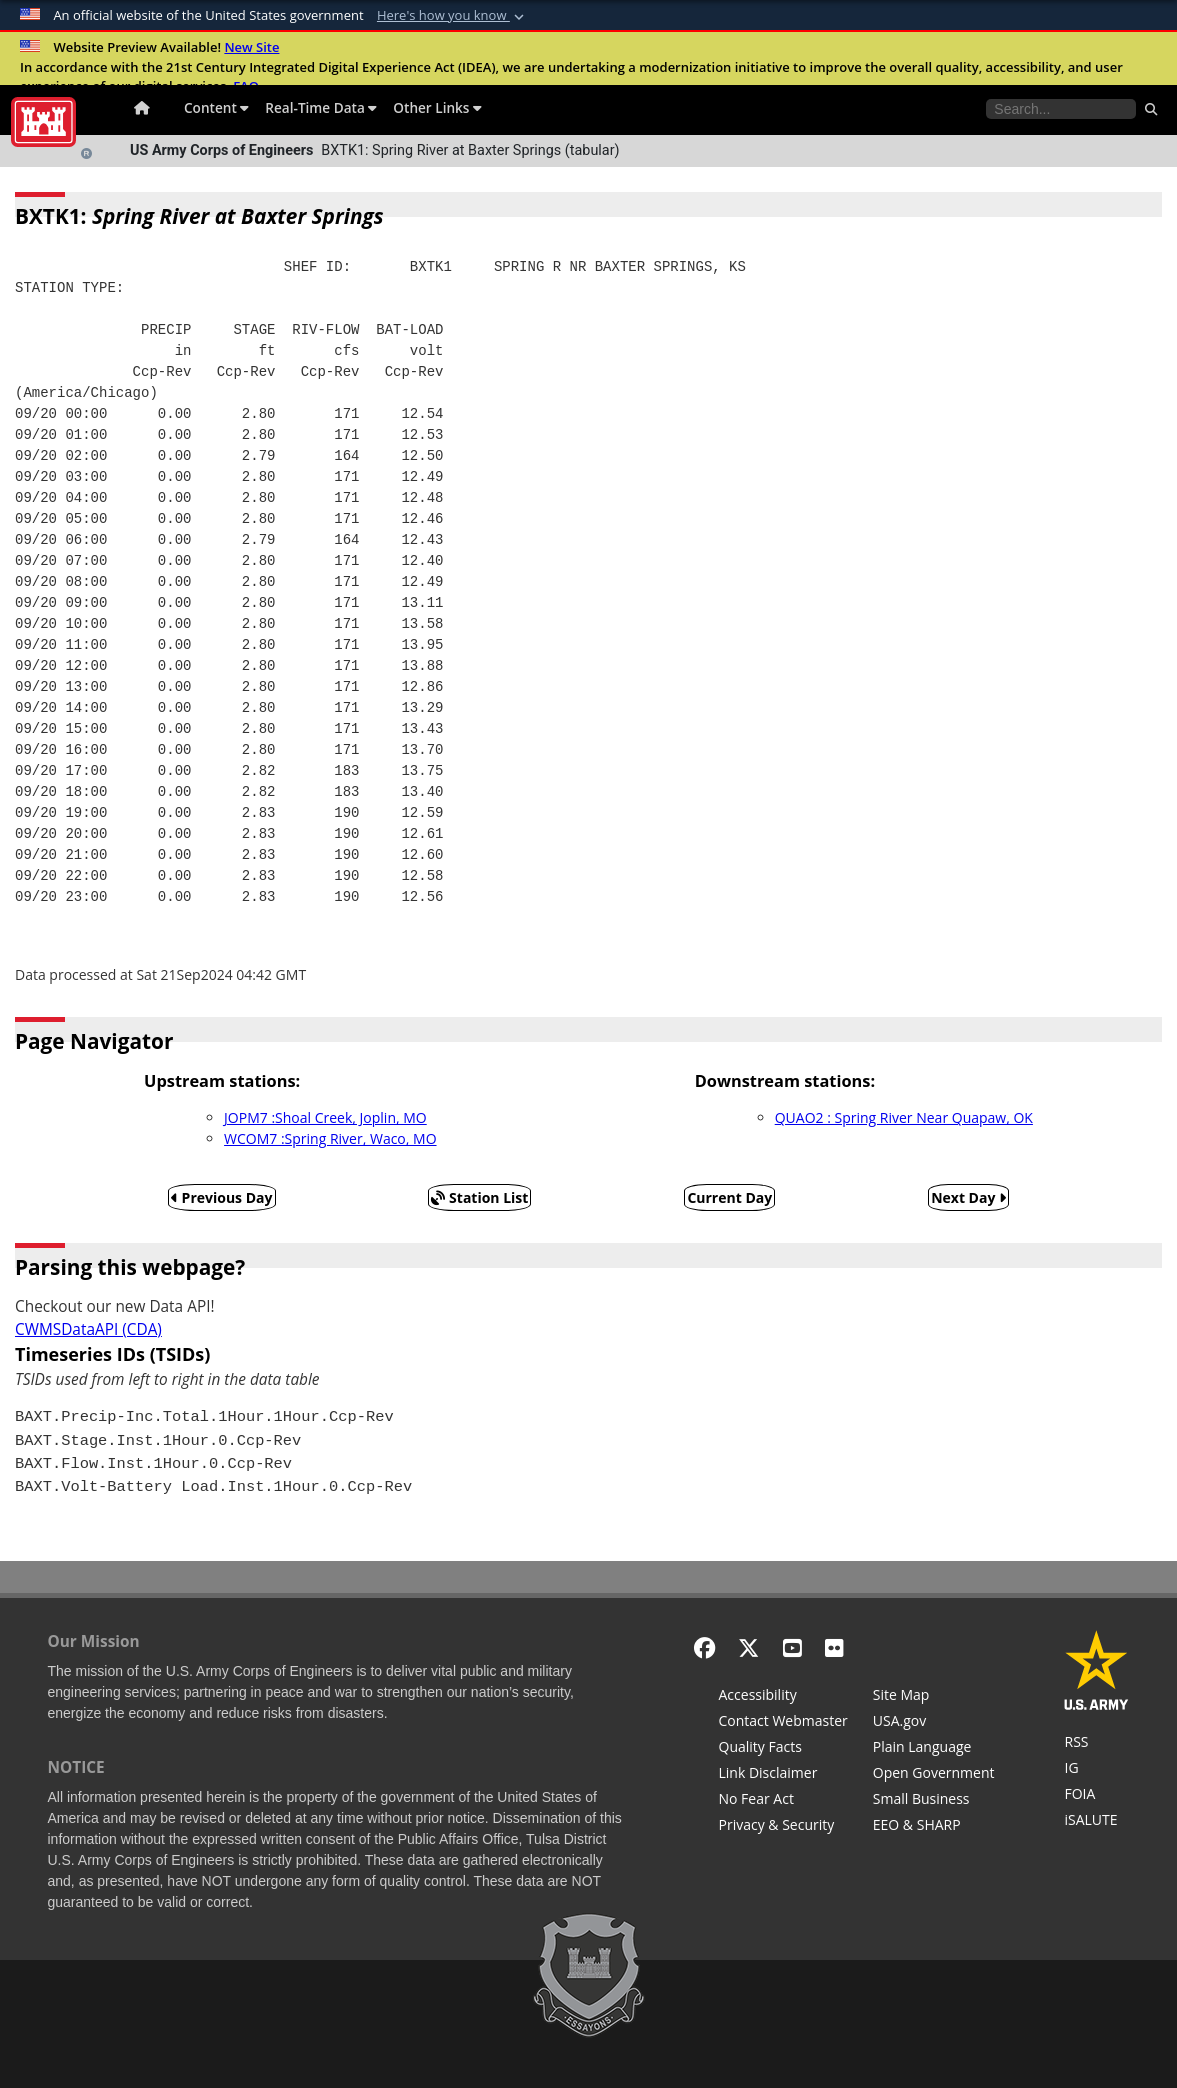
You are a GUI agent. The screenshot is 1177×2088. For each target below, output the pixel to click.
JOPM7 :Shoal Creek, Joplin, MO (325, 1117)
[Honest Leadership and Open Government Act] (934, 1775)
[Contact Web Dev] (783, 1723)
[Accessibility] (783, 1697)
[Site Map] (934, 1697)
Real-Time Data (321, 107)
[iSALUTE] (1096, 1822)
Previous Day (222, 1197)
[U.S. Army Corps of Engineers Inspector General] (1096, 1770)
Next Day (968, 1197)
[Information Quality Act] (783, 1749)
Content (216, 107)
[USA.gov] (934, 1723)
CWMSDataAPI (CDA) (88, 1329)
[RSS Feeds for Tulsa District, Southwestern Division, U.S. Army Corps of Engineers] (1096, 1744)
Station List (479, 1197)
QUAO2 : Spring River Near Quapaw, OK (904, 1117)
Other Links (437, 107)
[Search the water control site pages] (1061, 109)
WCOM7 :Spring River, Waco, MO (330, 1138)
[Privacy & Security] (783, 1827)
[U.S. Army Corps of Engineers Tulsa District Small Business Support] (934, 1801)
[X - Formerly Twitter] (748, 1647)
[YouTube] (792, 1647)
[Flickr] (834, 1647)
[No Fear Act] (783, 1801)
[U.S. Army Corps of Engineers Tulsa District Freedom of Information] (1096, 1796)
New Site (251, 47)
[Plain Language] (934, 1749)
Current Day (729, 1197)
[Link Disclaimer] (783, 1775)
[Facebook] (704, 1647)
